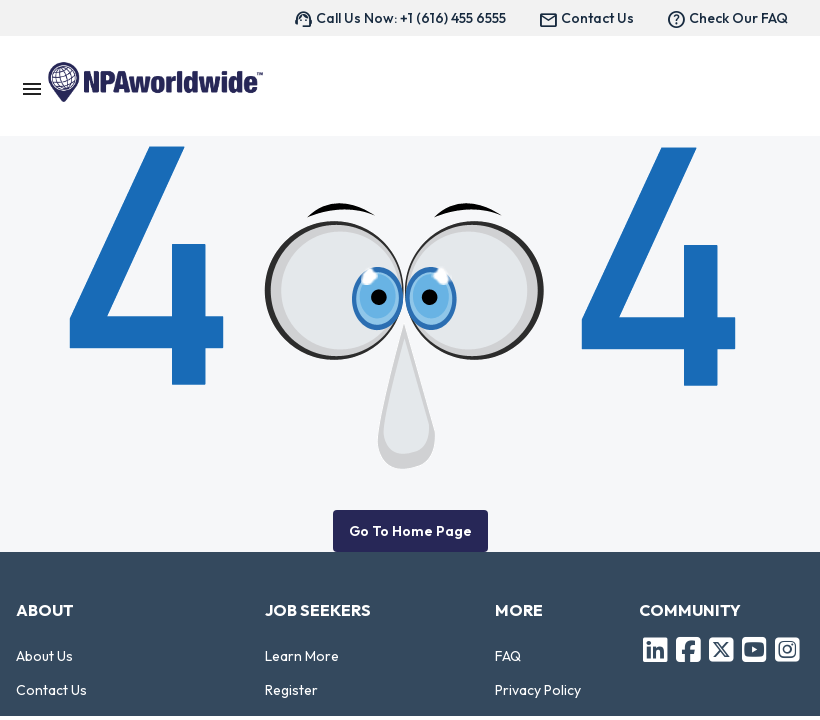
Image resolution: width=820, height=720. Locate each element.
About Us (44, 656)
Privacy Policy (538, 690)
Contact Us (51, 690)
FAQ (508, 656)
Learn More (302, 656)
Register (291, 690)
